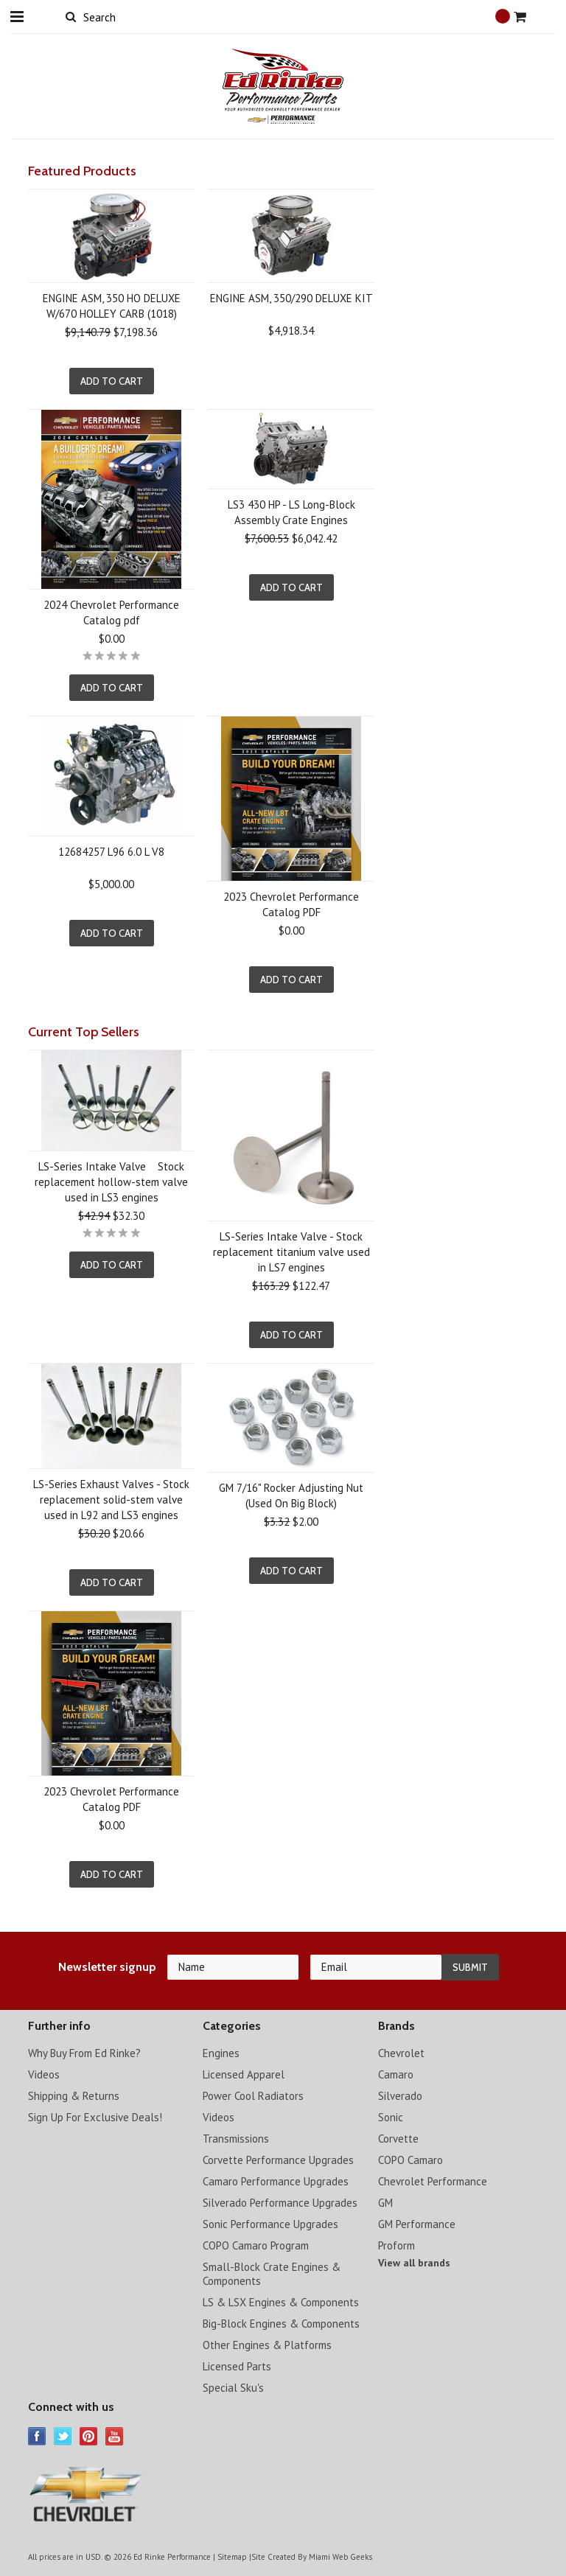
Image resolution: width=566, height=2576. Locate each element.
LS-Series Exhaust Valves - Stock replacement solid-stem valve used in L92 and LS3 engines (111, 1499)
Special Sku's (233, 2388)
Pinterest (89, 2436)
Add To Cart (111, 381)
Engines (221, 2053)
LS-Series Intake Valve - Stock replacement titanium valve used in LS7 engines (291, 1251)
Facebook (37, 2436)
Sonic (390, 2117)
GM (385, 2203)
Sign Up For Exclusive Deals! (95, 2117)
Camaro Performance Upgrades (276, 2181)
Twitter (63, 2436)
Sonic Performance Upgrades (270, 2224)
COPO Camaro (410, 2160)
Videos (44, 2074)
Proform (396, 2245)
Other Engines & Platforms (267, 2345)
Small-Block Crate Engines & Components (271, 2274)
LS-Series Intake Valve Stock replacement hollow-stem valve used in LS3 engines (111, 1181)
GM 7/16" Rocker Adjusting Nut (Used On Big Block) (291, 1495)
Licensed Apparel (243, 2074)
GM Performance (416, 2224)
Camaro (395, 2074)
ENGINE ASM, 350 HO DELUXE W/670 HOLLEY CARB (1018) (112, 306)
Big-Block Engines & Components (281, 2324)
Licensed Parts (237, 2366)
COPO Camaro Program (256, 2245)
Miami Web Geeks (340, 2557)
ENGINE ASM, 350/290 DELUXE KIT (291, 298)
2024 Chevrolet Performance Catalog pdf (111, 612)
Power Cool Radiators (253, 2096)
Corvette (398, 2139)
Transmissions (236, 2139)
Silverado (400, 2096)
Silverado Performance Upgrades (280, 2203)
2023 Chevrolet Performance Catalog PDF (291, 904)
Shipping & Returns (73, 2096)
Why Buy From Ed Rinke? (84, 2053)
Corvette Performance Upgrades (278, 2160)
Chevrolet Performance (432, 2181)
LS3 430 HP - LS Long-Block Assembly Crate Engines (291, 512)
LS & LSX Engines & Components (281, 2302)
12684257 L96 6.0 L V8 (111, 852)
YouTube (114, 2436)
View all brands (414, 2262)
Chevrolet (401, 2053)
